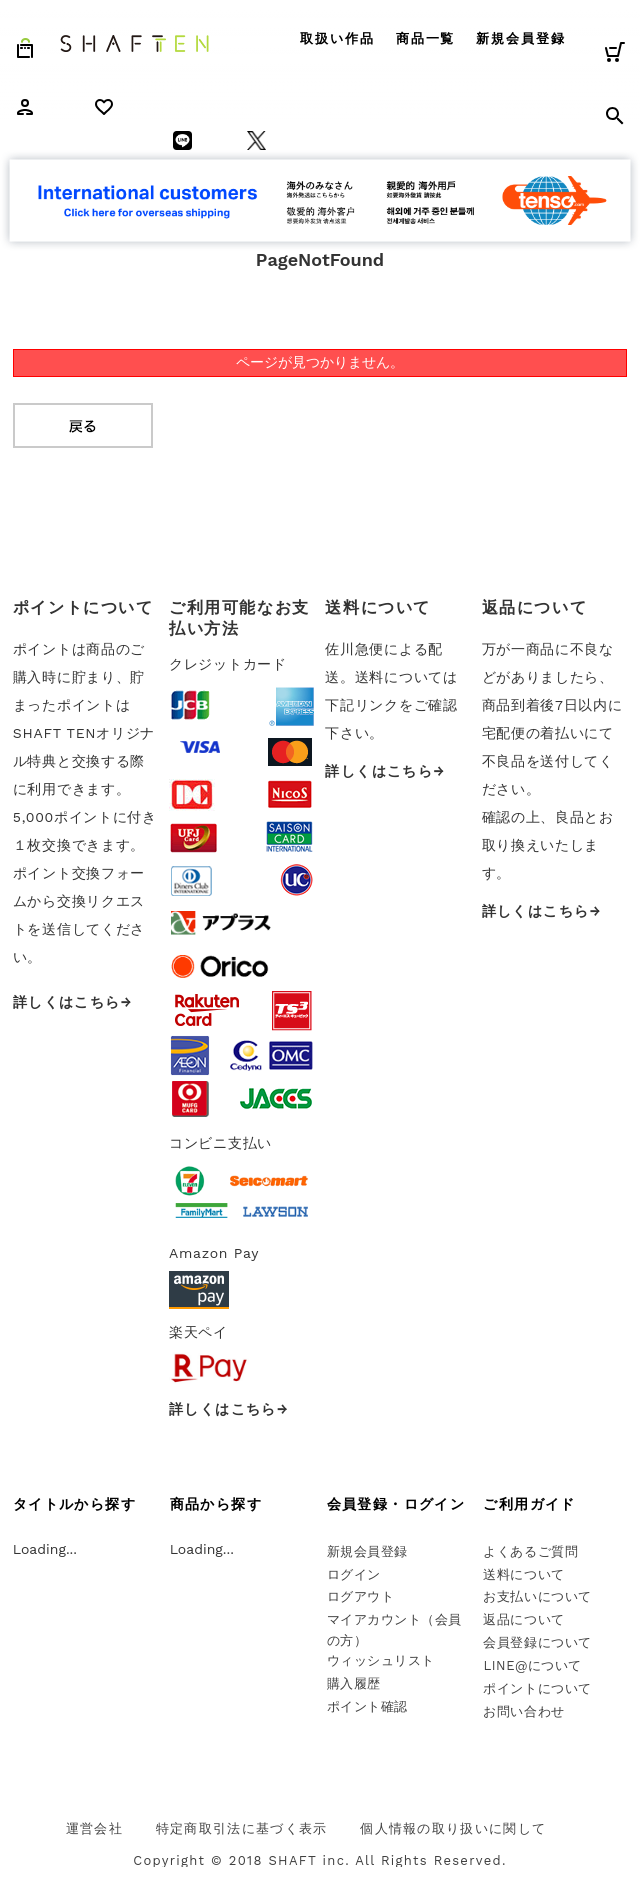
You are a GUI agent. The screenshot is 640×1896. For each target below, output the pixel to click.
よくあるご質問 (530, 1551)
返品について (523, 1619)
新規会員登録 (521, 38)
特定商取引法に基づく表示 (242, 1828)
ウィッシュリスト (381, 1660)
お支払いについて (537, 1596)
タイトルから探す (74, 1504)
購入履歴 (354, 1683)
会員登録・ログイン (396, 1504)
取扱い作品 (337, 38)
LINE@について (532, 1665)
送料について (523, 1574)
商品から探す (216, 1504)
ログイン (354, 1574)
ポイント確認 (367, 1706)
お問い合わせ (523, 1711)
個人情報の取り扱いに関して (453, 1828)
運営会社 (94, 1828)
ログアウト (361, 1596)
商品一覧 (426, 38)
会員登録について (537, 1642)
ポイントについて (537, 1688)
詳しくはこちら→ (73, 1002)
